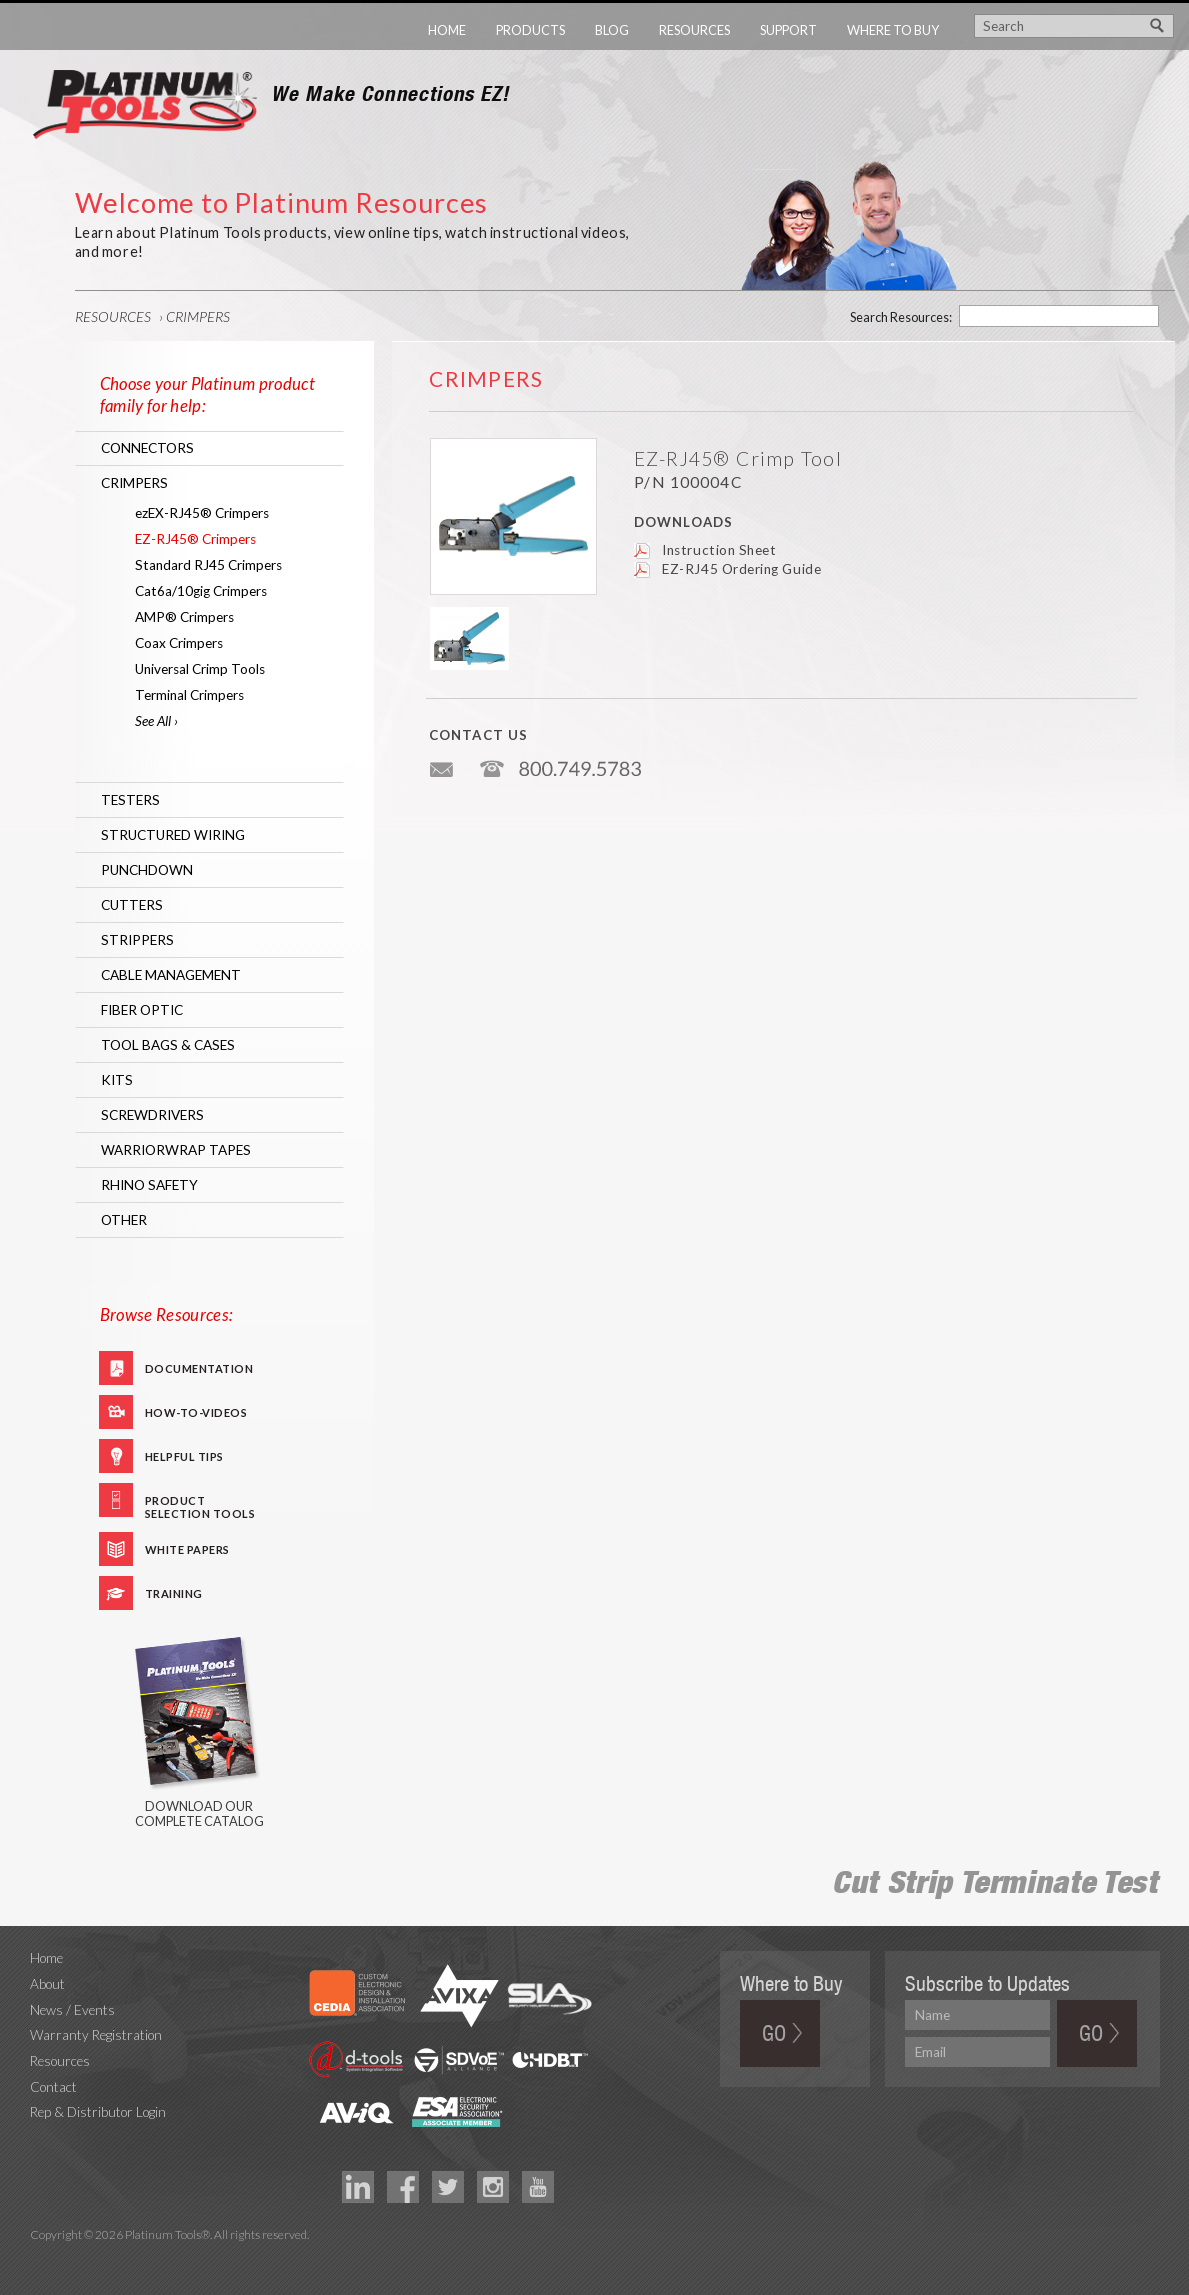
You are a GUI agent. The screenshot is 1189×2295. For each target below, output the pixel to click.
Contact (53, 2087)
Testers (130, 800)
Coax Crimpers (179, 643)
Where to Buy (893, 30)
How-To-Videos (196, 1412)
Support (788, 30)
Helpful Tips (184, 1456)
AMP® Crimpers (184, 617)
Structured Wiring (173, 835)
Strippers (137, 940)
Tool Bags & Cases (168, 1045)
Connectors (147, 448)
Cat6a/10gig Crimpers (201, 591)
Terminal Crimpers (189, 695)
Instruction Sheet (719, 550)
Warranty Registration (96, 2035)
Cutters (132, 905)
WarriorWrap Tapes (176, 1150)
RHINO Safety (149, 1185)
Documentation (199, 1368)
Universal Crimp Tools (200, 669)
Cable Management (171, 975)
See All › (156, 721)
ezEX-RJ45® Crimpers (202, 513)
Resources (694, 30)
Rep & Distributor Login (98, 2112)
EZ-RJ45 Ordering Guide (741, 569)
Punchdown (147, 870)
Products (530, 30)
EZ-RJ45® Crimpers (195, 539)
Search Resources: (901, 317)
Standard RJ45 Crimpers (208, 565)
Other (124, 1220)
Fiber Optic (142, 1010)
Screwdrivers (152, 1115)
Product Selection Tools (200, 1505)
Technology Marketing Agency (40, 2258)
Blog (612, 30)
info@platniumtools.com (443, 761)
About (47, 1984)
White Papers (187, 1549)
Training (174, 1593)
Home (447, 30)
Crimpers (198, 316)
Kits (117, 1080)
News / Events (72, 2010)
